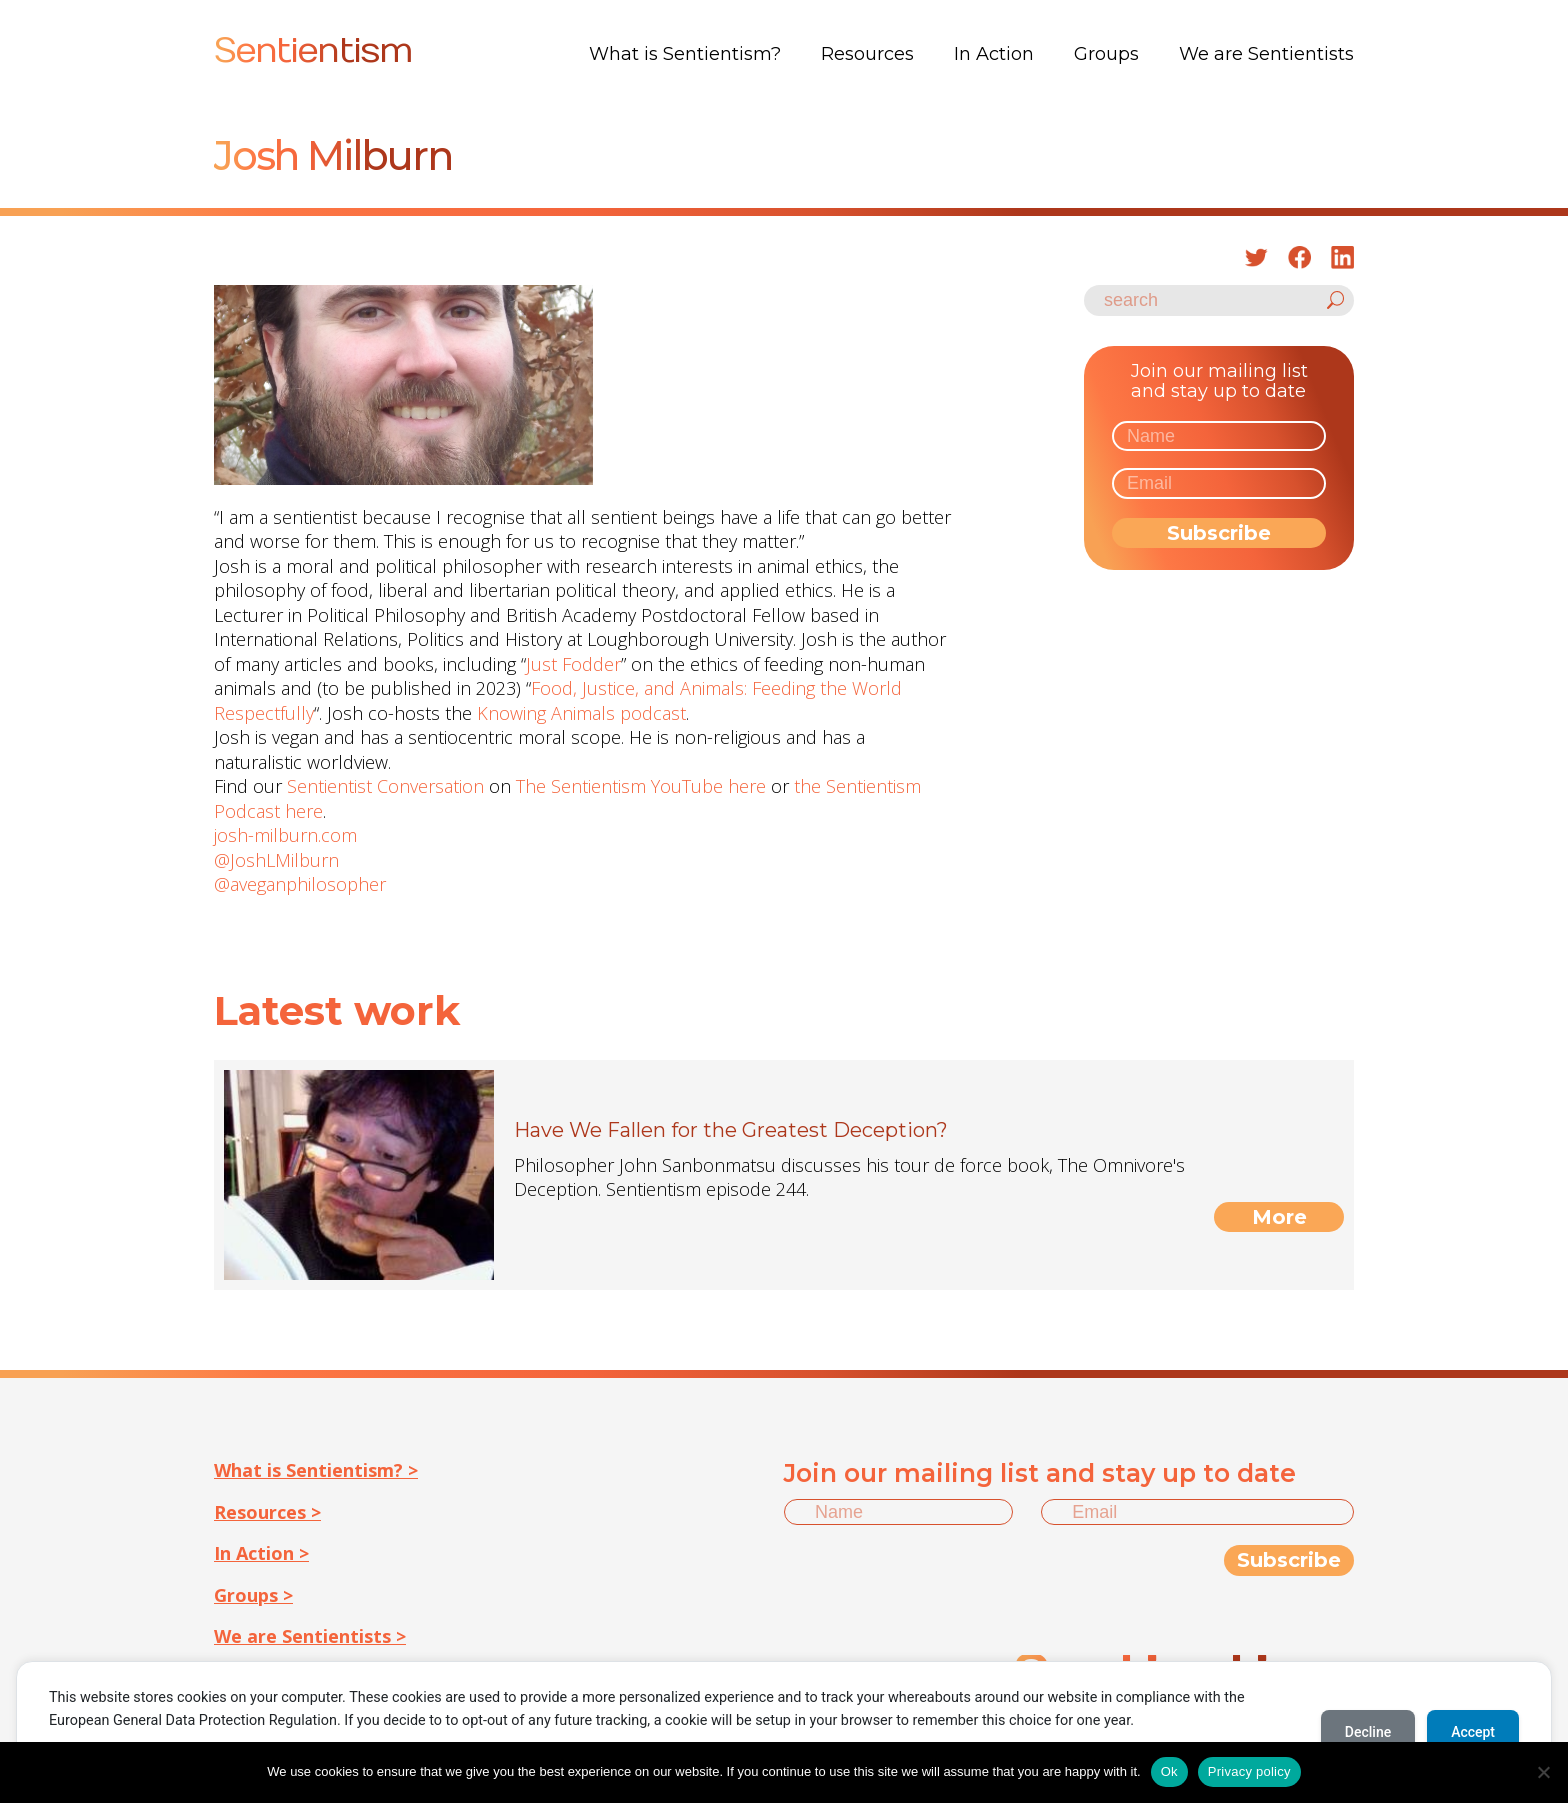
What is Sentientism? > (316, 1470)
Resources (867, 54)
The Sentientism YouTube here (641, 786)
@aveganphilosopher (300, 884)
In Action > (261, 1553)
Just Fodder (573, 664)
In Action (994, 54)
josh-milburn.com (285, 835)
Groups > (253, 1595)
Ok (1169, 1771)
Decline (1368, 1732)
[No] (1543, 1772)
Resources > (267, 1512)
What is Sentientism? (685, 54)
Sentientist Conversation (385, 786)
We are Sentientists (1266, 54)
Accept (1473, 1732)
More (1279, 1217)
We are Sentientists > (310, 1636)
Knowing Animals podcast (581, 713)
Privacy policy (1249, 1771)
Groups (1106, 54)
